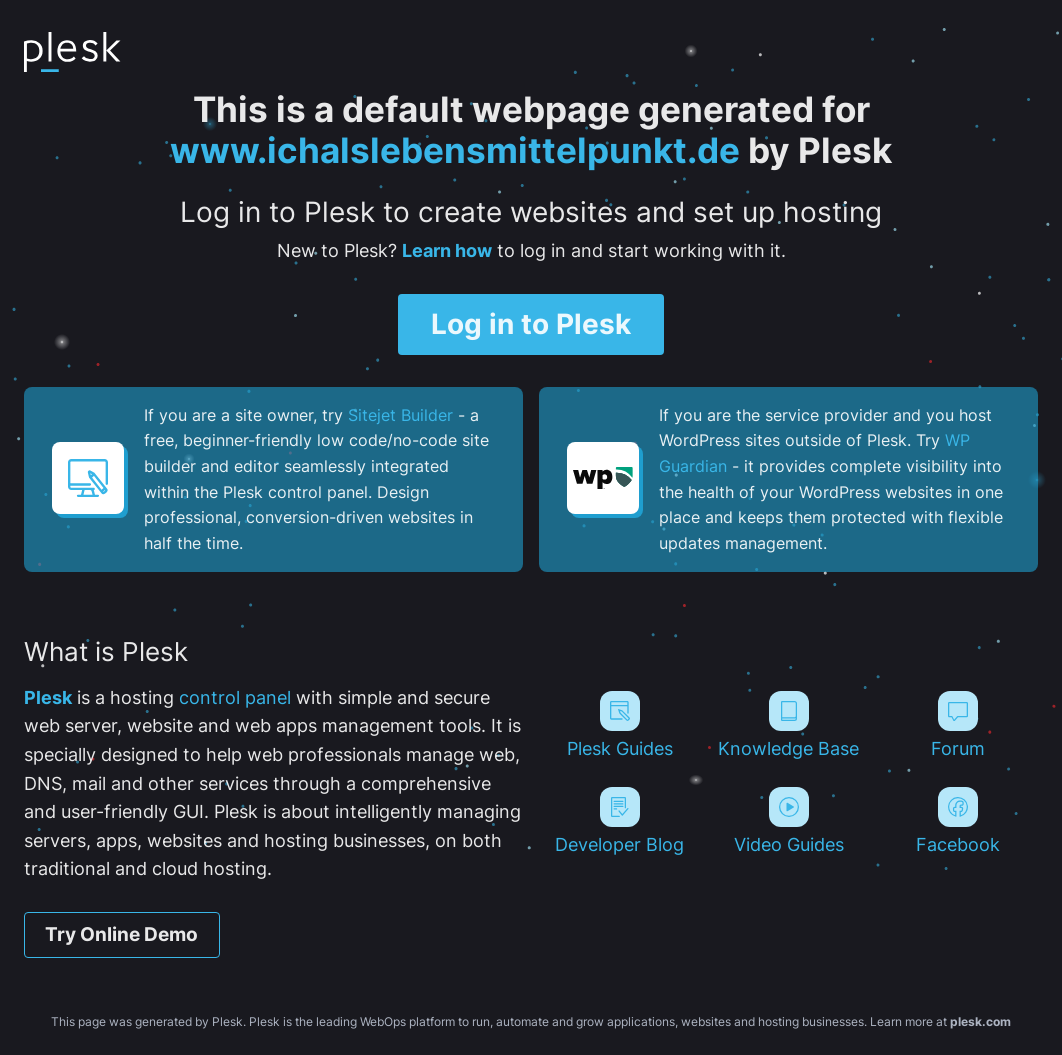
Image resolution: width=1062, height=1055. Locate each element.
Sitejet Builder (400, 415)
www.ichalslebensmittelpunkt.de (455, 150)
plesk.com (980, 1021)
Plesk (48, 697)
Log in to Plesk (531, 323)
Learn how (447, 250)
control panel (235, 697)
